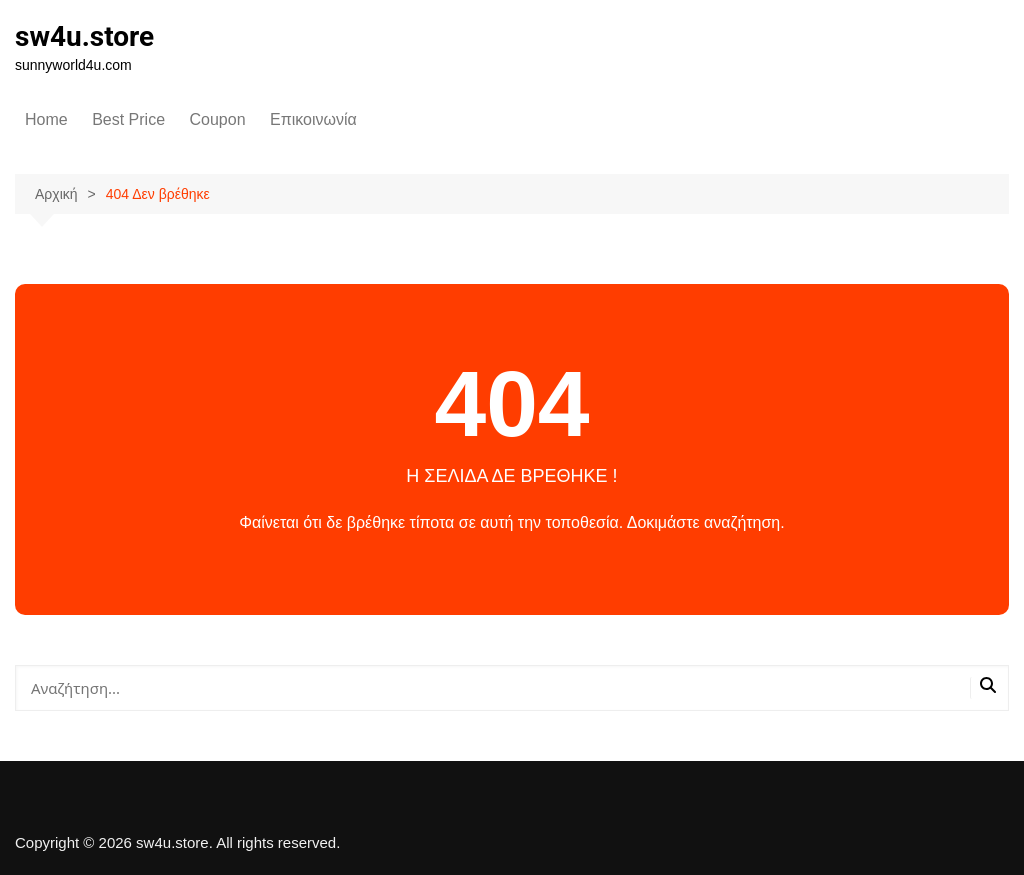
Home (46, 119)
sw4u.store (84, 36)
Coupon (218, 119)
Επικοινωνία (313, 119)
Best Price (128, 119)
